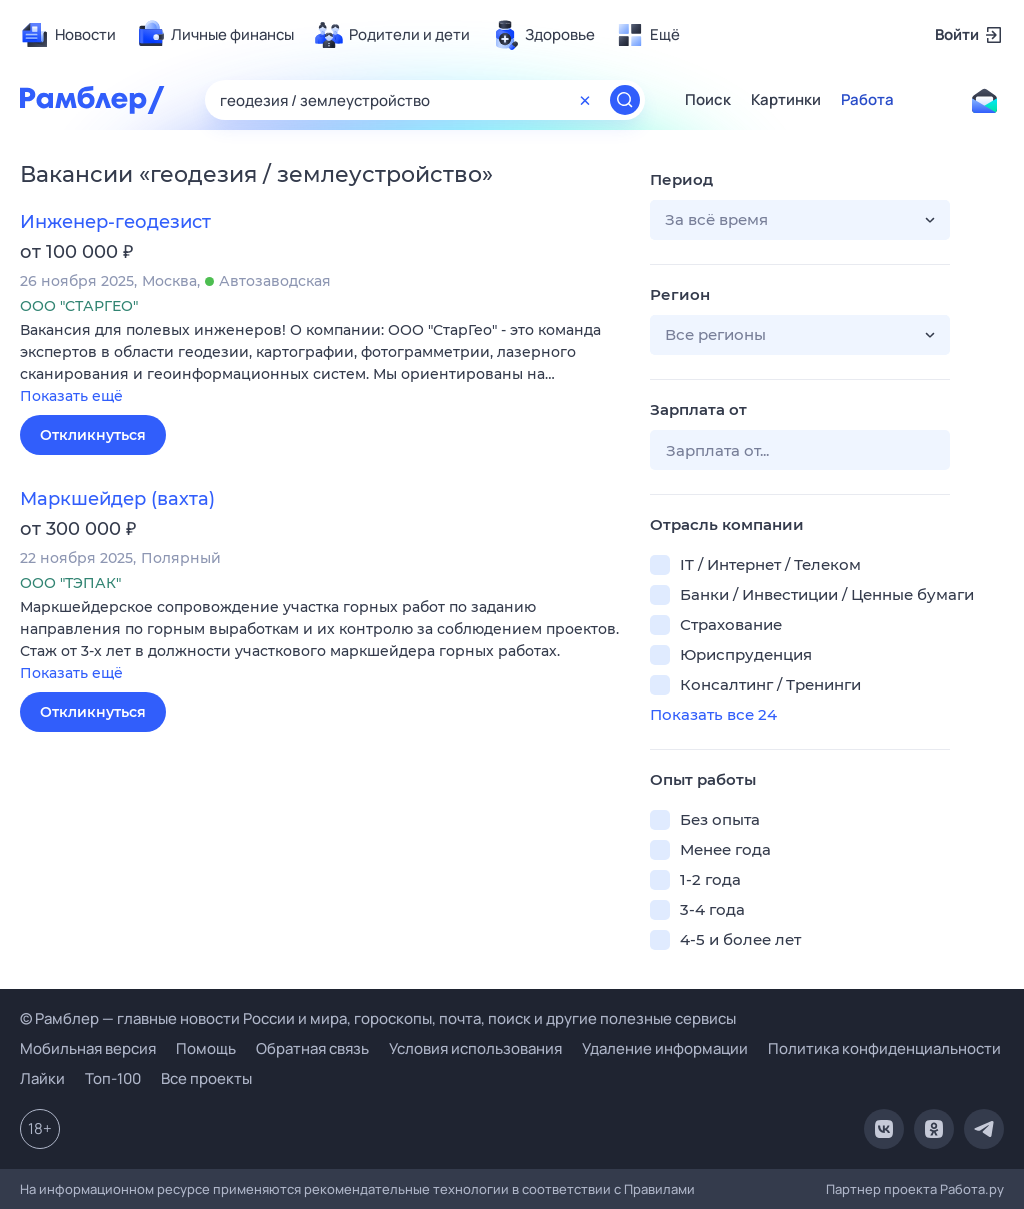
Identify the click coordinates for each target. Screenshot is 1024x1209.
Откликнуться (93, 435)
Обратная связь (312, 1048)
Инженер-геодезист (115, 222)
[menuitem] (68, 35)
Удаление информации (665, 1048)
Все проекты (206, 1078)
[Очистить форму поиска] (585, 100)
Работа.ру (972, 1189)
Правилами (659, 1189)
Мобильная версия (88, 1048)
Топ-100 (113, 1078)
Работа (867, 100)
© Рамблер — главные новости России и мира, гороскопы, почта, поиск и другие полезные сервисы (378, 1018)
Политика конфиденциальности (884, 1048)
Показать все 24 (713, 714)
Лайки (42, 1078)
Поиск (708, 100)
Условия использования (475, 1048)
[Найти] (625, 100)
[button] (320, 364)
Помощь (206, 1048)
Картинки (786, 100)
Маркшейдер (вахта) (117, 499)
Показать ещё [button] (71, 396)
